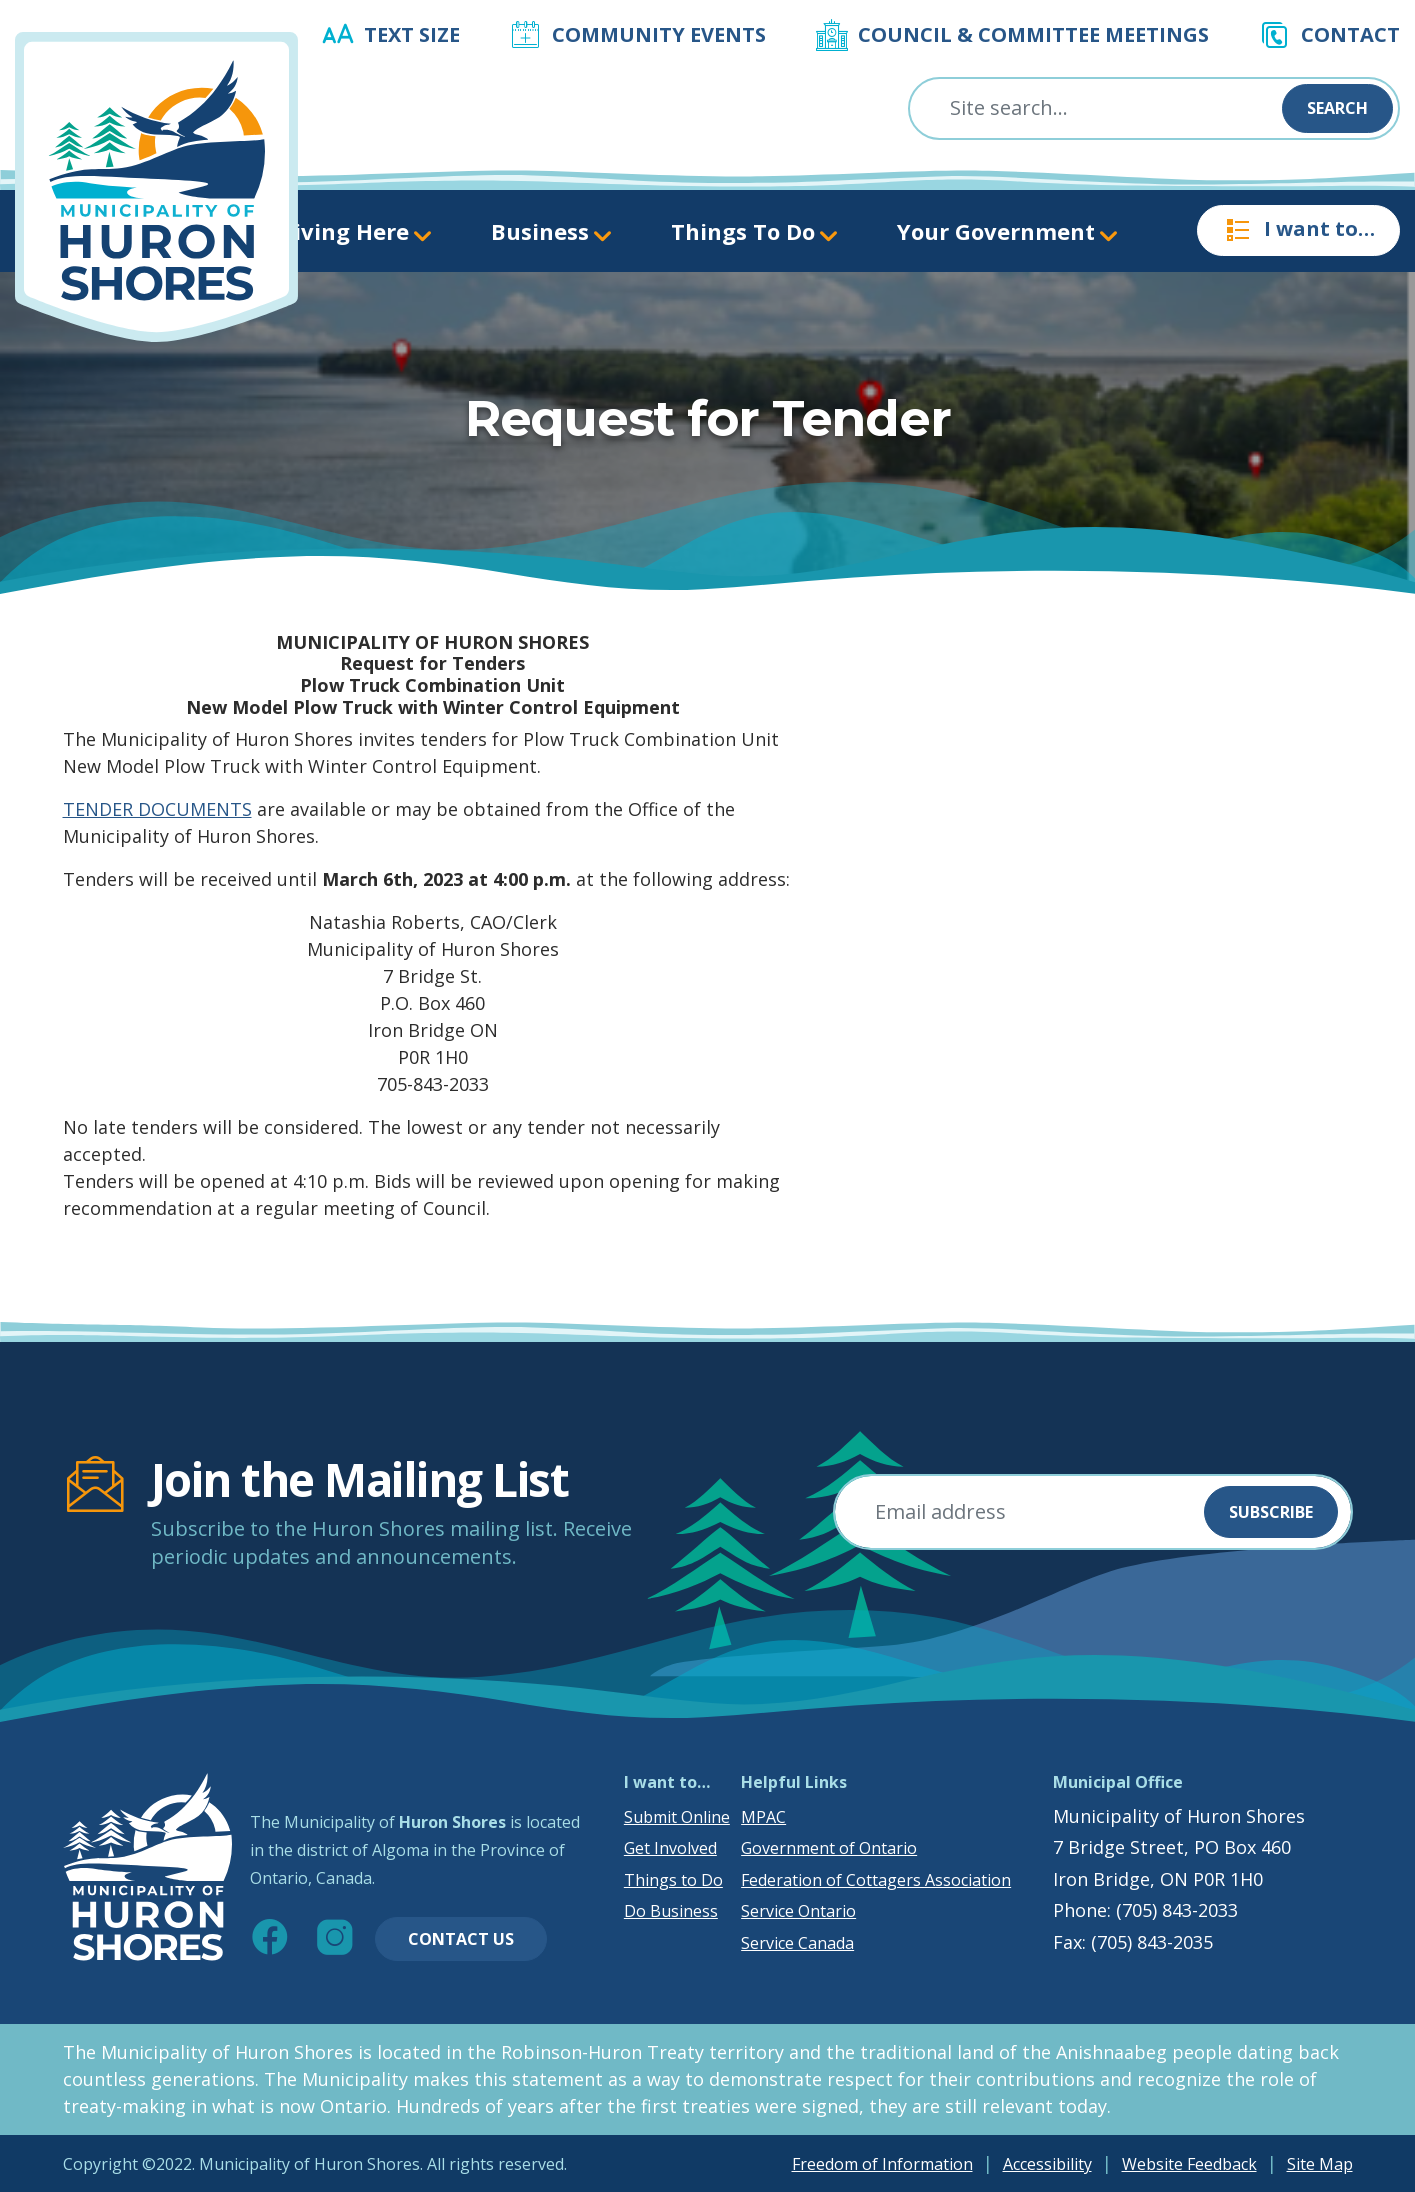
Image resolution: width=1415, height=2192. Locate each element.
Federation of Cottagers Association (876, 1880)
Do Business (671, 1911)
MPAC (763, 1817)
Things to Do (673, 1880)
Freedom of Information (882, 2164)
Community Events (659, 34)
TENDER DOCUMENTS (157, 809)
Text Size (412, 34)
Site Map (1320, 2164)
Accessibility (1047, 2164)
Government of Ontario (829, 1848)
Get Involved (670, 1848)
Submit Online (677, 1817)
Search (1337, 108)
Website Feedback (1189, 2164)
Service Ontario (798, 1911)
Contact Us (461, 1939)
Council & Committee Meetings (1033, 34)
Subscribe (1271, 1512)
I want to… (1298, 230)
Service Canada (797, 1943)
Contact (1350, 34)
